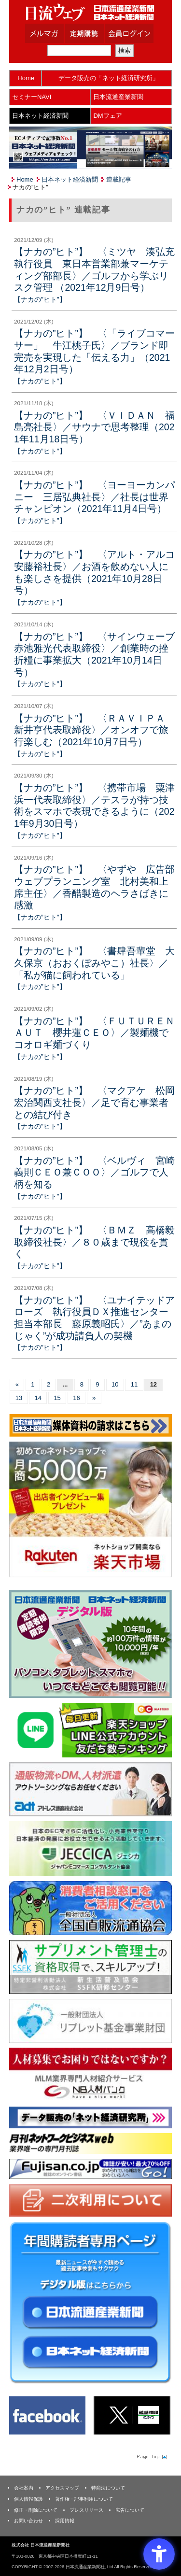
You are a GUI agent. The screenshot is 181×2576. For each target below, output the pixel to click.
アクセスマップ (62, 2488)
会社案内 (23, 2488)
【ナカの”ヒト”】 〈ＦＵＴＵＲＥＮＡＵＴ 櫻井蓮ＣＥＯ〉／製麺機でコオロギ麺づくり (94, 1033)
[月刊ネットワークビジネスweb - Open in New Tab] (90, 2143)
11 (134, 1384)
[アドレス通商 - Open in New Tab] (90, 1788)
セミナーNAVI (31, 96)
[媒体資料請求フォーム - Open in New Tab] (90, 1425)
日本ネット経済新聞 (40, 115)
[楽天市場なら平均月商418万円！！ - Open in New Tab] (90, 1509)
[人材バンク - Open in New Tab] (90, 2074)
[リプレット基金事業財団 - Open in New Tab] (90, 2020)
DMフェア (107, 115)
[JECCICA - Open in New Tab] (90, 1848)
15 (57, 1397)
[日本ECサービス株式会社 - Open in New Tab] (90, 1729)
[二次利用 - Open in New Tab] (90, 2199)
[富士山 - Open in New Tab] (90, 2168)
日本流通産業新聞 (118, 96)
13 (18, 1397)
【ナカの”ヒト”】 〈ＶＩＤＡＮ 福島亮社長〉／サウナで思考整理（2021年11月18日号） (94, 427)
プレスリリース (86, 2510)
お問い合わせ (28, 2520)
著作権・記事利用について (84, 2499)
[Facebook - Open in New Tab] (47, 2415)
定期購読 (96, 33)
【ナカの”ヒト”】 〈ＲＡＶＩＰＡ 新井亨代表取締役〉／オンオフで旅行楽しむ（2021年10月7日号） (94, 730)
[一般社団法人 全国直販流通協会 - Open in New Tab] (90, 1907)
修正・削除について (35, 2510)
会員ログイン (136, 33)
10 (114, 1384)
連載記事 (118, 179)
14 (38, 1397)
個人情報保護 (28, 2499)
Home (25, 78)
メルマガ (56, 33)
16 (76, 1397)
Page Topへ (151, 2456)
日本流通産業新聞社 (90, 12)
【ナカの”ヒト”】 (40, 299)
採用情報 (64, 2520)
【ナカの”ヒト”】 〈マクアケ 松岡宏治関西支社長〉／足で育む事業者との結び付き (94, 1102)
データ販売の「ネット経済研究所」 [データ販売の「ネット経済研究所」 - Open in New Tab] (108, 78)
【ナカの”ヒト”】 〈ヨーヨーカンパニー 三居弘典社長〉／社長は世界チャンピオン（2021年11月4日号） (94, 497)
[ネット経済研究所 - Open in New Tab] (90, 2117)
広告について (129, 2510)
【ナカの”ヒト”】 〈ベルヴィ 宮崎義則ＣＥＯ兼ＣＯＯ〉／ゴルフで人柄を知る (94, 1172)
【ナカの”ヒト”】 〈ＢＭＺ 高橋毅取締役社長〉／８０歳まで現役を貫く (94, 1242)
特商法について (108, 2488)
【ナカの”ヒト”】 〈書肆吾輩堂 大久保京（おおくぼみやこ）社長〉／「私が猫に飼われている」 (94, 963)
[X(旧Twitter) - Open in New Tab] (132, 2415)
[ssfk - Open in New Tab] (90, 1966)
